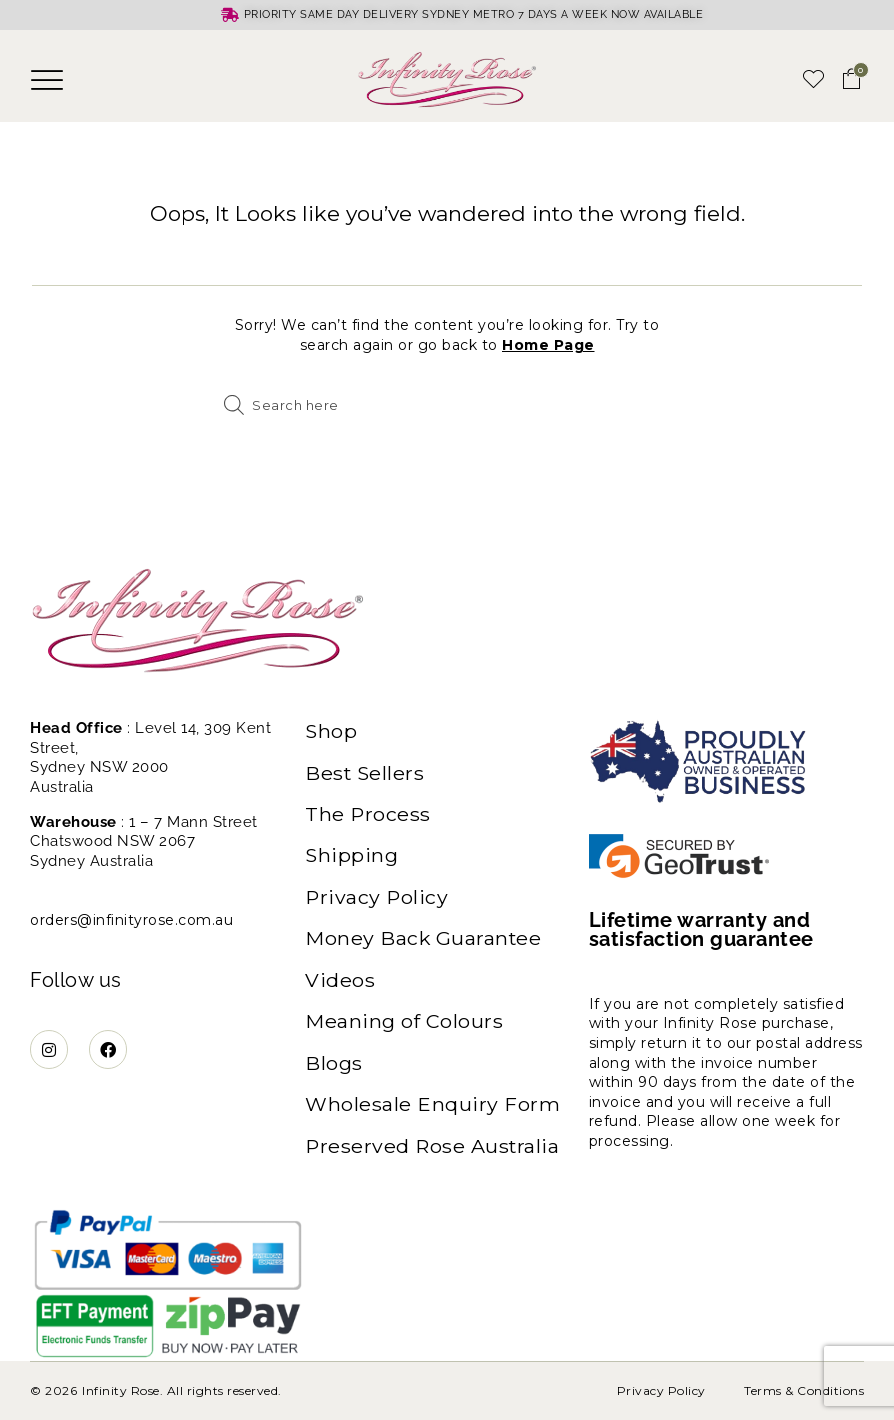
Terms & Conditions (804, 1390)
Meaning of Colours (404, 1025)
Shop (331, 731)
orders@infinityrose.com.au (131, 920)
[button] (47, 80)
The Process (368, 815)
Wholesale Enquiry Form (432, 1109)
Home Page (548, 345)
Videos (340, 983)
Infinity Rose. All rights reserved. (182, 1390)
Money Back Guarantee (424, 941)
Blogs (334, 1067)
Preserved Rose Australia (434, 1151)
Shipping (352, 857)
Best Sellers (366, 773)
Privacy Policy (377, 899)
